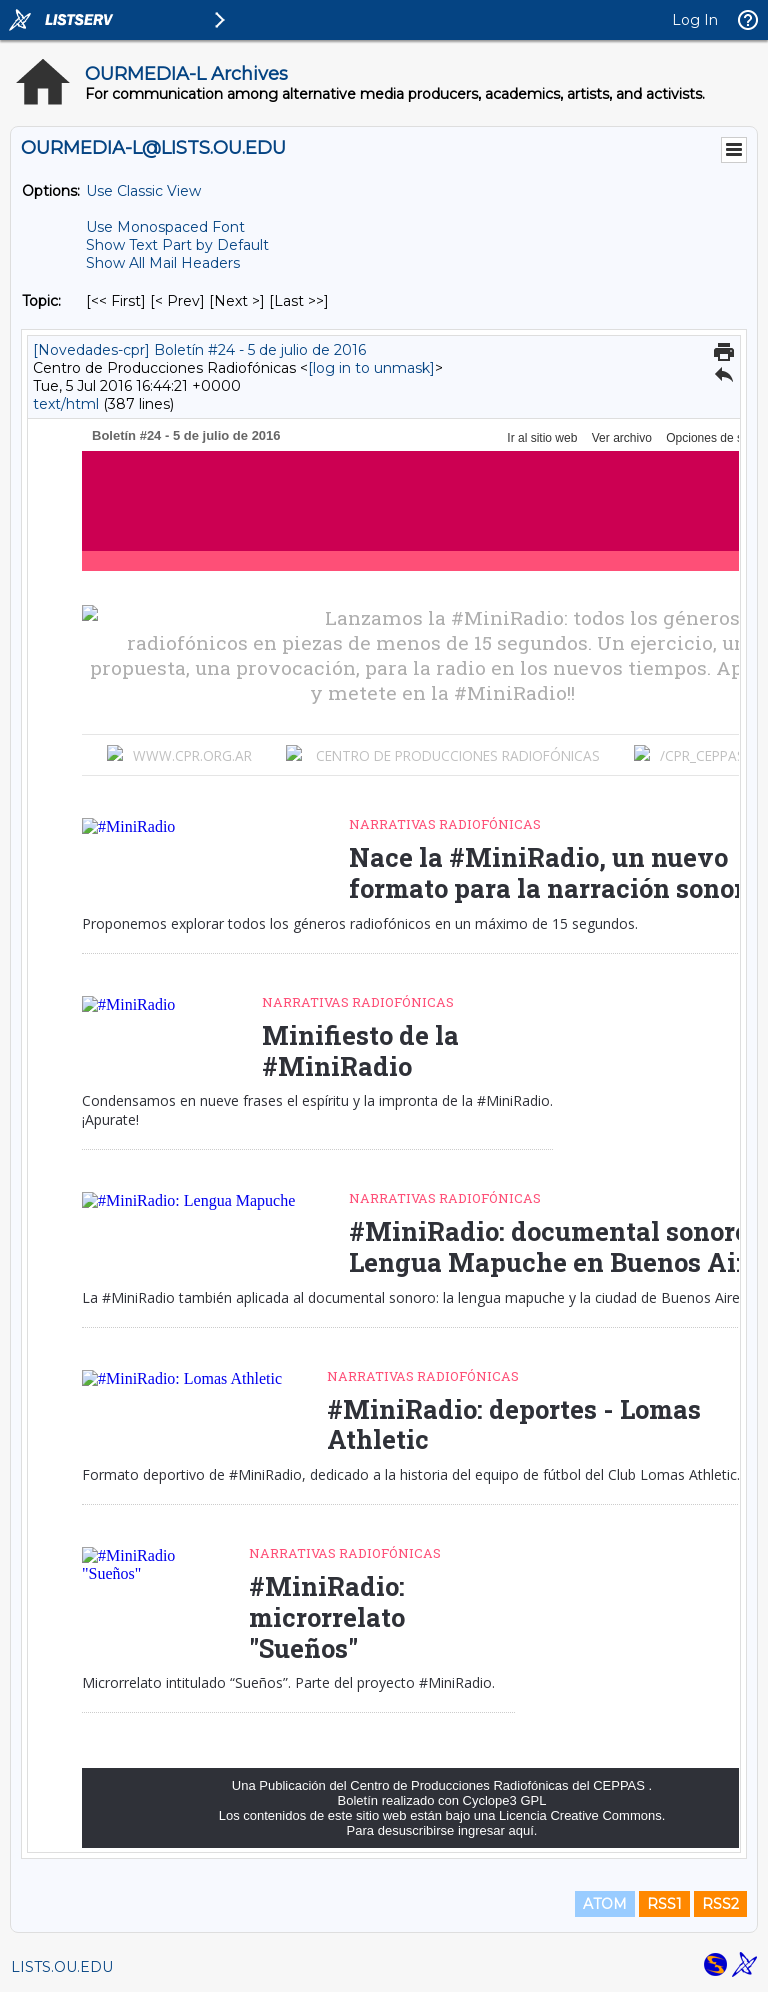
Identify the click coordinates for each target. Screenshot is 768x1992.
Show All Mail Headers (163, 263)
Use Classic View (143, 191)
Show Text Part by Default (177, 245)
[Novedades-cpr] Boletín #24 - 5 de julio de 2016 (199, 350)
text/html (66, 404)
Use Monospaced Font (165, 227)
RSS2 (720, 1904)
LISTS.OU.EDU (62, 1967)
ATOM (605, 1904)
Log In (695, 20)
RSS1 (664, 1904)
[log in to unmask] (371, 368)
